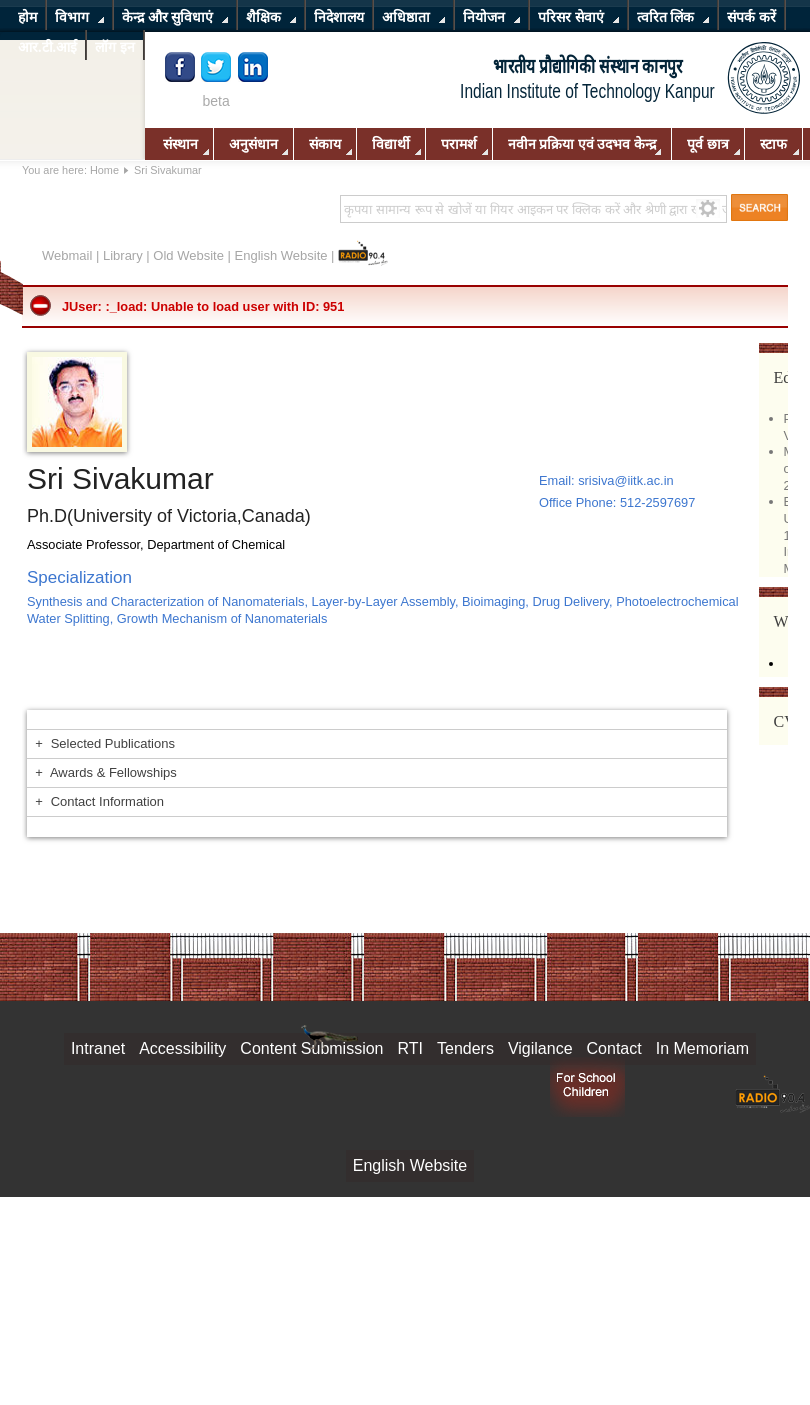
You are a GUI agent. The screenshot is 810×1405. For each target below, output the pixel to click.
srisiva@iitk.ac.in (625, 480)
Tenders (465, 1048)
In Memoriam (702, 1048)
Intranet (98, 1048)
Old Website (188, 255)
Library (123, 255)
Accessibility (182, 1048)
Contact (614, 1048)
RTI (410, 1048)
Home (104, 170)
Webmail (67, 255)
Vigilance (540, 1048)
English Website (281, 255)
